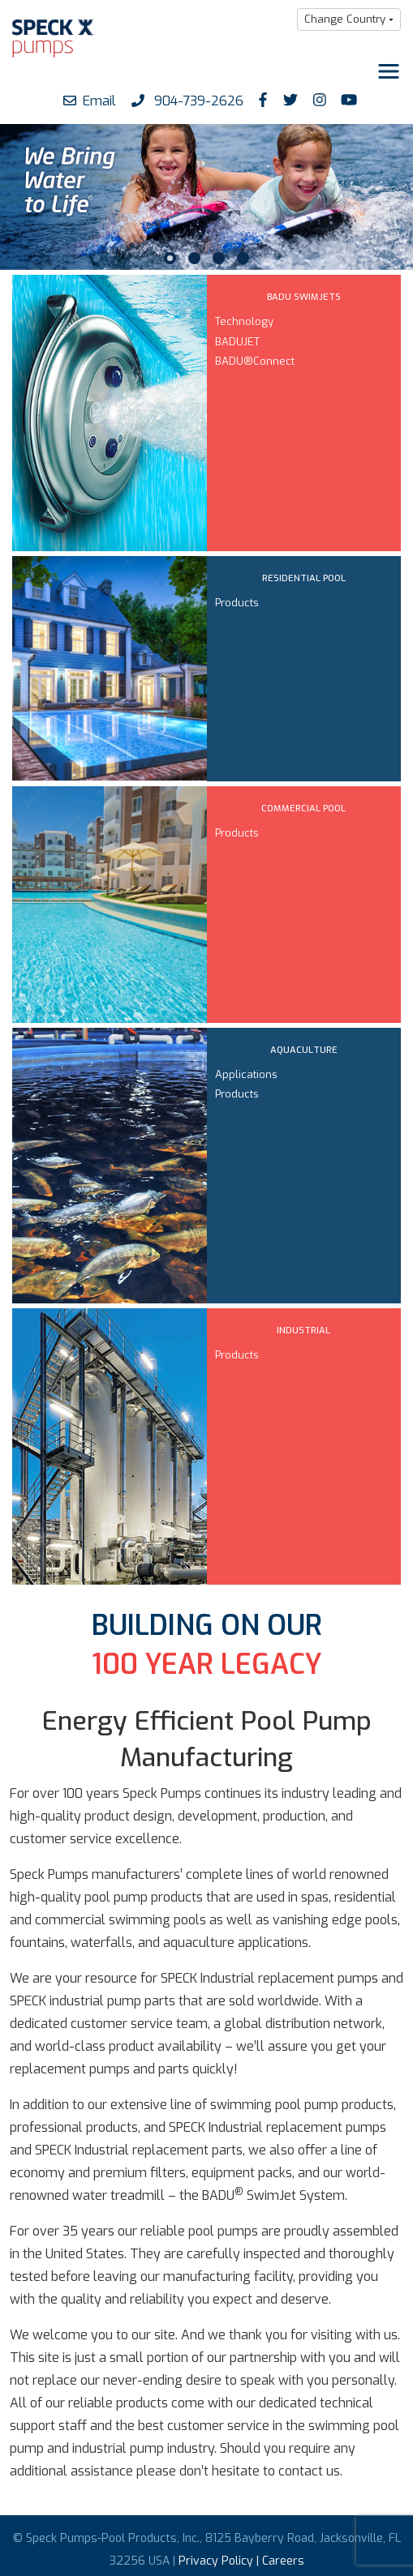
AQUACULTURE (304, 1050)
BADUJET (237, 342)
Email (89, 100)
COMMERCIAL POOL (303, 808)
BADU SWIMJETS (304, 297)
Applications (246, 1074)
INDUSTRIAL (303, 1330)
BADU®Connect (255, 361)
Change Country (344, 19)
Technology (244, 321)
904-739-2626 (187, 100)
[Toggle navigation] (388, 71)
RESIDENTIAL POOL (304, 578)
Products (237, 603)
